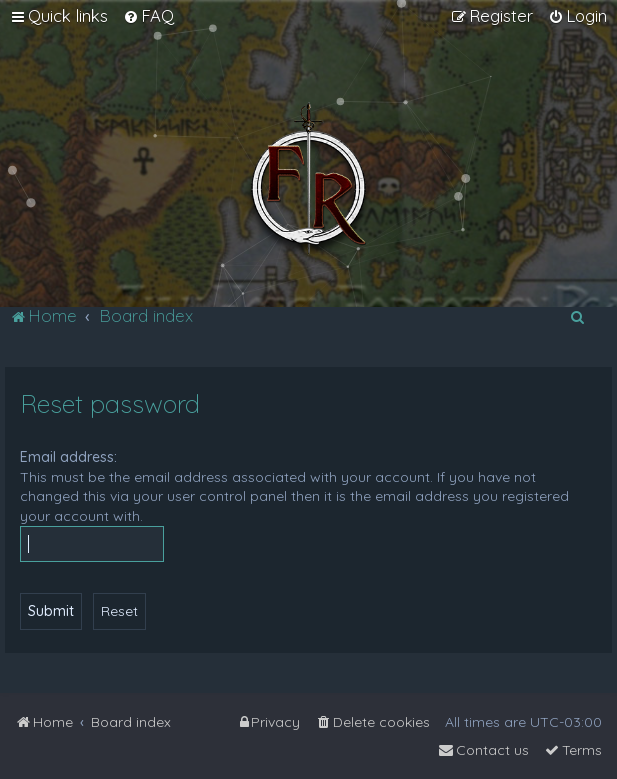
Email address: (68, 457)
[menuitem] (148, 16)
